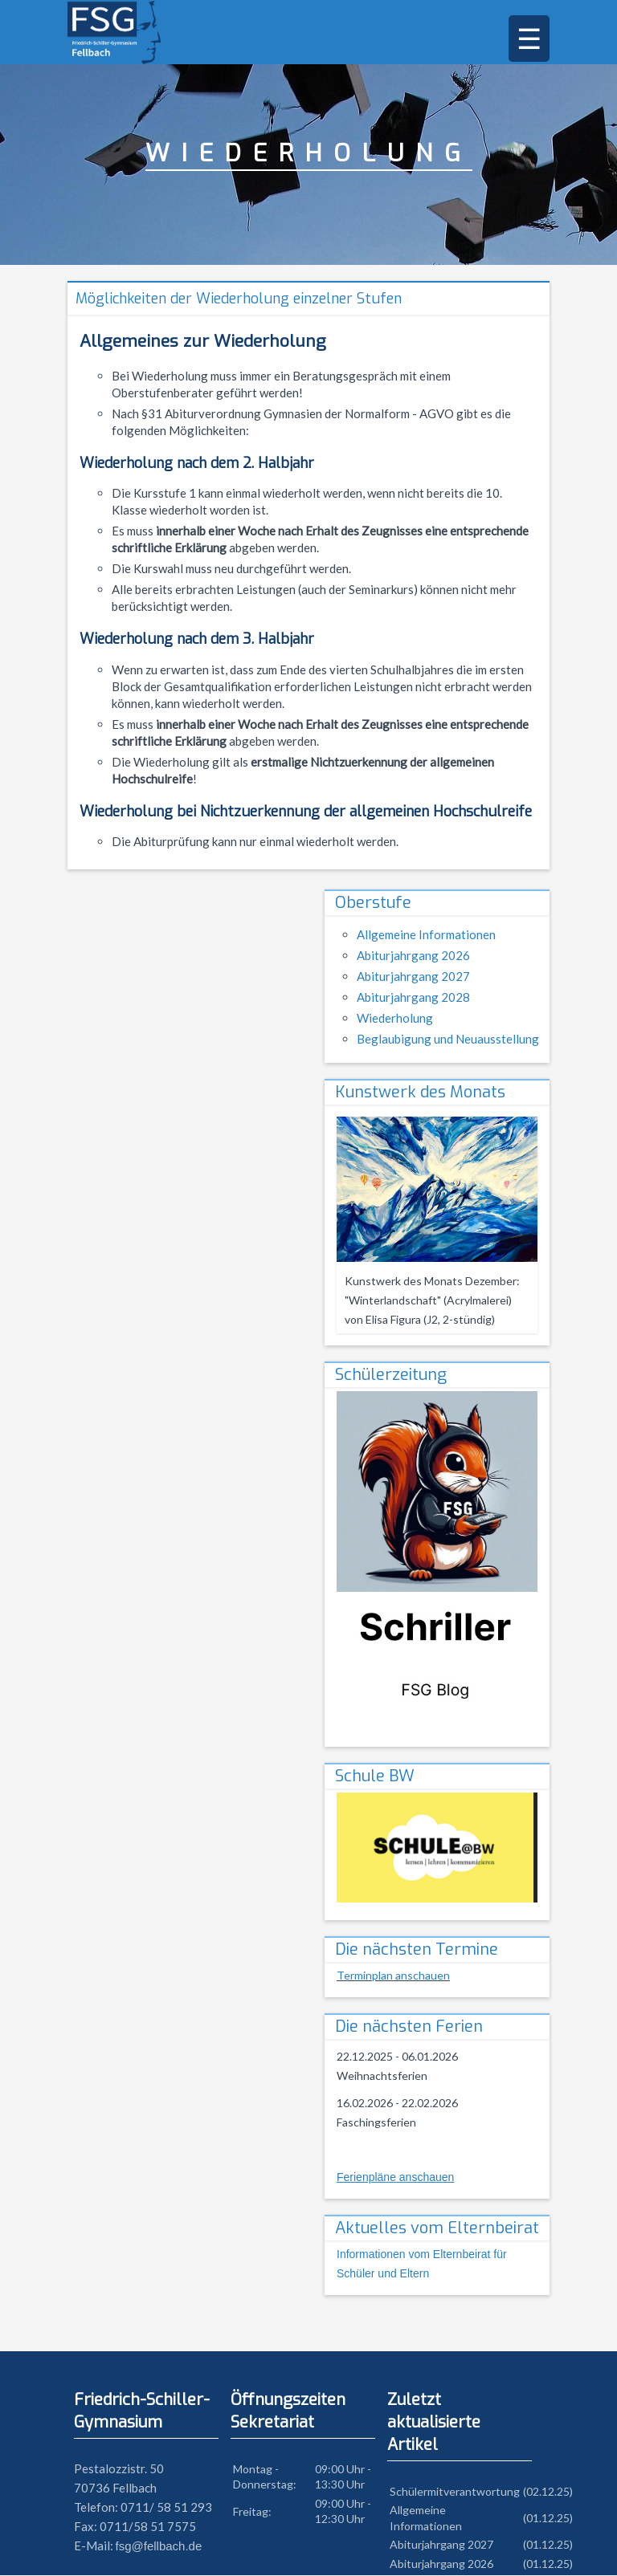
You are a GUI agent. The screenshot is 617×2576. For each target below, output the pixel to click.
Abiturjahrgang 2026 (413, 956)
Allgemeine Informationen (426, 935)
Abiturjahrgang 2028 (413, 998)
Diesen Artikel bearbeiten (302, 2556)
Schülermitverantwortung (455, 2492)
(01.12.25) (548, 2518)
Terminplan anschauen (393, 1976)
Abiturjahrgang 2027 (413, 977)
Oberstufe (373, 903)
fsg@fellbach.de (159, 2547)
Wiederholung (395, 1018)
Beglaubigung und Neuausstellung (448, 1039)
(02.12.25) (548, 2492)
